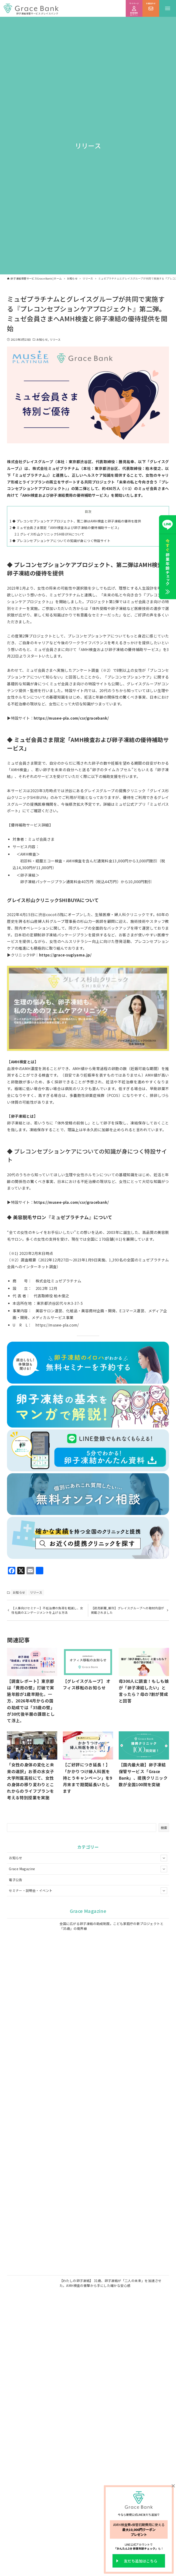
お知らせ (41, 339)
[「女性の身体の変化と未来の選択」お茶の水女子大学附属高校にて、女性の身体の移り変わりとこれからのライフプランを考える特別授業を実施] (32, 2225)
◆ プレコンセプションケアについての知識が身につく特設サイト (60, 540)
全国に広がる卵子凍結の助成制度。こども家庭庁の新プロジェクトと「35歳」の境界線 (111, 1926)
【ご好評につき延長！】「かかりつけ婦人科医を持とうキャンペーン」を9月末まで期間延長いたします (112, 2249)
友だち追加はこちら (140, 2561)
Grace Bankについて (131, 2470)
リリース (55, 339)
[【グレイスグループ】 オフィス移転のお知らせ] (32, 2157)
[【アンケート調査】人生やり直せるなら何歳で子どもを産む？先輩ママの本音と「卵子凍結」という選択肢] (32, 2032)
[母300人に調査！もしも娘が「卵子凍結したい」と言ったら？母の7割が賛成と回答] (32, 2191)
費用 (101, 2492)
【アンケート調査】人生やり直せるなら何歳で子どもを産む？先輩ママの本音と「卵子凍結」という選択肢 (113, 2023)
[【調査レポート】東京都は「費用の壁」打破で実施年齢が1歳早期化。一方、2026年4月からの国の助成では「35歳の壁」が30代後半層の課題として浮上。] (32, 2125)
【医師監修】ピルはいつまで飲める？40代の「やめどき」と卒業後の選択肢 (112, 2055)
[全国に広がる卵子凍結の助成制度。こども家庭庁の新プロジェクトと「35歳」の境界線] (32, 1934)
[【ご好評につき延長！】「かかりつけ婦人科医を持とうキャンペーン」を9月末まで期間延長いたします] (32, 2258)
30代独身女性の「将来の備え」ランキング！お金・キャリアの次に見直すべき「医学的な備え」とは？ (112, 1991)
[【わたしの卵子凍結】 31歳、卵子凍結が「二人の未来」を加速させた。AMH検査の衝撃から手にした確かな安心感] (32, 1967)
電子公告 (15, 1879)
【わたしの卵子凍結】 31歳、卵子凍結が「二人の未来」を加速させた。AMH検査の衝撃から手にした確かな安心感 (111, 1958)
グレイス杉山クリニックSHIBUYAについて (49, 534)
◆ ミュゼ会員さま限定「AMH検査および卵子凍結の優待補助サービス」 (65, 527)
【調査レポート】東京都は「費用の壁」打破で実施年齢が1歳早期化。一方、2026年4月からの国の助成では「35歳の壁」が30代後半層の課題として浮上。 (113, 2119)
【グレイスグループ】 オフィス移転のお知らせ (95, 2145)
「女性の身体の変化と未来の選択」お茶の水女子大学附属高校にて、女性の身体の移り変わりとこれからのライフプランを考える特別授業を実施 (113, 2218)
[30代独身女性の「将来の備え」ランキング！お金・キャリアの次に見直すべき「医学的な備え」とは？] (32, 2000)
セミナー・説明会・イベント (88, 1890)
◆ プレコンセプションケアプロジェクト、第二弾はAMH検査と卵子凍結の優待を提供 (75, 521)
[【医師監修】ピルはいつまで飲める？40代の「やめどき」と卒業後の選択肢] (32, 2067)
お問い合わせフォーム (90, 2429)
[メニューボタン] (167, 8)
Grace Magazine (88, 1869)
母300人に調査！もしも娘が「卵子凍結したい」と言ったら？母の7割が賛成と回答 (112, 2182)
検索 (164, 1827)
